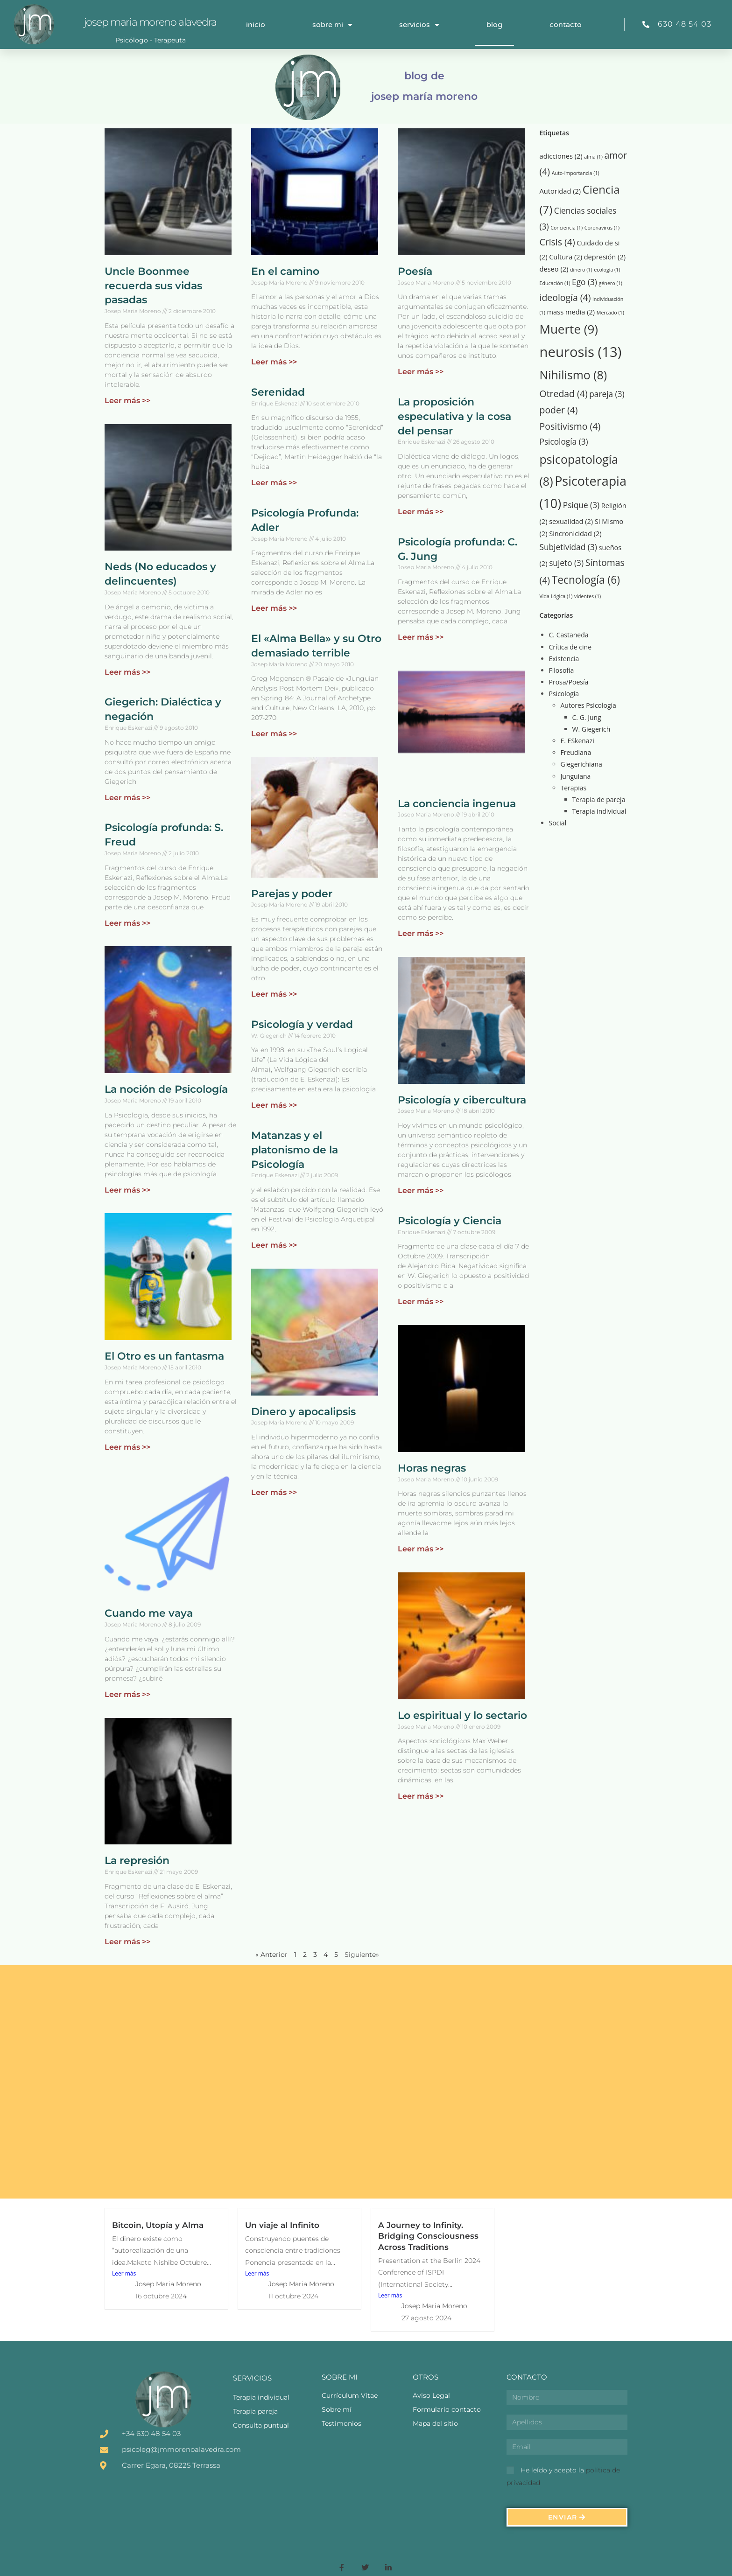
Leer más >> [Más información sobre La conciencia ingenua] (420, 933)
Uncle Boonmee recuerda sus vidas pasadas (153, 286)
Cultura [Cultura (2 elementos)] (565, 256)
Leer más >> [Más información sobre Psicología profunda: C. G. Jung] (420, 637)
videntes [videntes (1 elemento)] (587, 596)
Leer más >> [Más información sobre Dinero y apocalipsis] (274, 1492)
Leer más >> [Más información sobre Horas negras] (420, 1548)
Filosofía (561, 670)
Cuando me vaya (149, 1613)
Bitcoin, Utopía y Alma (158, 2225)
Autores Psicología (588, 705)
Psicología (564, 693)
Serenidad (278, 392)
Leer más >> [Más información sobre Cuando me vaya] (127, 1694)
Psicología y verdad (302, 1024)
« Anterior (271, 1954)
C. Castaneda (569, 634)
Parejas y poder (291, 893)
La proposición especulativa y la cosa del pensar (454, 416)
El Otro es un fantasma (164, 1356)
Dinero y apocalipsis (303, 1411)
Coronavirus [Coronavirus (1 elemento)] (601, 227)
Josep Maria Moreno (168, 2284)
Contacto (565, 24)
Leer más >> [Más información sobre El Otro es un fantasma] (127, 1447)
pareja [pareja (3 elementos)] (606, 394)
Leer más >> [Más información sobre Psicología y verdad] (274, 1105)
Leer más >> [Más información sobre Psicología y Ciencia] (420, 1301)
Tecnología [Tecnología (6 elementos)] (586, 579)
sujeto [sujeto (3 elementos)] (566, 563)
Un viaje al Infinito (282, 2225)
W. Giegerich (591, 729)
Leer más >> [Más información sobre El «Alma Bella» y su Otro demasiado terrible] (274, 733)
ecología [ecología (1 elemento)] (607, 269)
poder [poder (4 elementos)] (559, 410)
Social (558, 822)
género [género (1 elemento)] (610, 283)
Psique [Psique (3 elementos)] (581, 505)
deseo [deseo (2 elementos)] (554, 268)
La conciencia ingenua (457, 803)
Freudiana (576, 752)
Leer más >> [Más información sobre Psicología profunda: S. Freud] (127, 923)
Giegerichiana (581, 764)
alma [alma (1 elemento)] (593, 157)
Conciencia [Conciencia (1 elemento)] (566, 227)
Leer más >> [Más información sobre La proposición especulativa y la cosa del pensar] (420, 511)
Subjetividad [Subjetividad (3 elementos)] (568, 547)
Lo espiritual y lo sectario (462, 1715)
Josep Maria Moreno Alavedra (150, 22)
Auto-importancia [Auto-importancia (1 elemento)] (575, 173)
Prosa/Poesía (569, 681)
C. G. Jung (586, 717)
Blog (494, 24)
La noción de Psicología (166, 1089)
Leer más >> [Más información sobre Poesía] (420, 371)
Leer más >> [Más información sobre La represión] (127, 1941)
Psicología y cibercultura (462, 1100)
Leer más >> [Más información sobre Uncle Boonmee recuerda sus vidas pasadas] (127, 400)
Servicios (419, 24)
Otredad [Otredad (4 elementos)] (564, 393)
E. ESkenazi (577, 740)
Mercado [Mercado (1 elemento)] (610, 312)
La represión (137, 1860)
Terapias (574, 787)
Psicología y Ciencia (449, 1221)
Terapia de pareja (599, 799)
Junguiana (576, 776)
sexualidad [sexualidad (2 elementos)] (571, 521)
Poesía (415, 271)
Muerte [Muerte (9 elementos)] (569, 329)
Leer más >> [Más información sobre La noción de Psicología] (127, 1190)
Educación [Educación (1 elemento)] (555, 283)
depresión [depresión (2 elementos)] (605, 256)
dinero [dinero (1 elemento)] (581, 269)
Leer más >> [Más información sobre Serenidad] (274, 482)
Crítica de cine (570, 646)
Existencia (564, 658)
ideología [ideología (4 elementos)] (565, 297)
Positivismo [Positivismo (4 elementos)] (570, 426)
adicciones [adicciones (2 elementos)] (561, 156)
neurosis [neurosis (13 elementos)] (581, 351)
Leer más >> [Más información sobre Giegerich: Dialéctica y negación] (127, 797)
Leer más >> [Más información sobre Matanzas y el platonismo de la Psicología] (274, 1245)
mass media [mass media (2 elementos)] (571, 311)
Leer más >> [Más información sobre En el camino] (274, 361)
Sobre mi (332, 24)
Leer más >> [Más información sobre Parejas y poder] (274, 994)
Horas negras (432, 1468)
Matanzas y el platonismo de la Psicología (294, 1150)
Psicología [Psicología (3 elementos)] (564, 441)
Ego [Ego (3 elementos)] (584, 282)
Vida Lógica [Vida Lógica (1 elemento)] (556, 596)
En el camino (285, 271)
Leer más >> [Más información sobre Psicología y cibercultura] (420, 1190)
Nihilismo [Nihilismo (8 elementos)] (573, 375)
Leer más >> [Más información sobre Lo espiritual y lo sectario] (420, 1796)
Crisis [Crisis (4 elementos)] (557, 242)
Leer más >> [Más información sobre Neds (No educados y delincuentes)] (127, 672)
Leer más (124, 2273)
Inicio (255, 24)
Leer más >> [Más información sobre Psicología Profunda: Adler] (274, 608)
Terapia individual (599, 811)
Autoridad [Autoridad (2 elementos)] (560, 190)
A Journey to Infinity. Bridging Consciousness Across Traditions (428, 2236)
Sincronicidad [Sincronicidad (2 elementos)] (575, 533)
